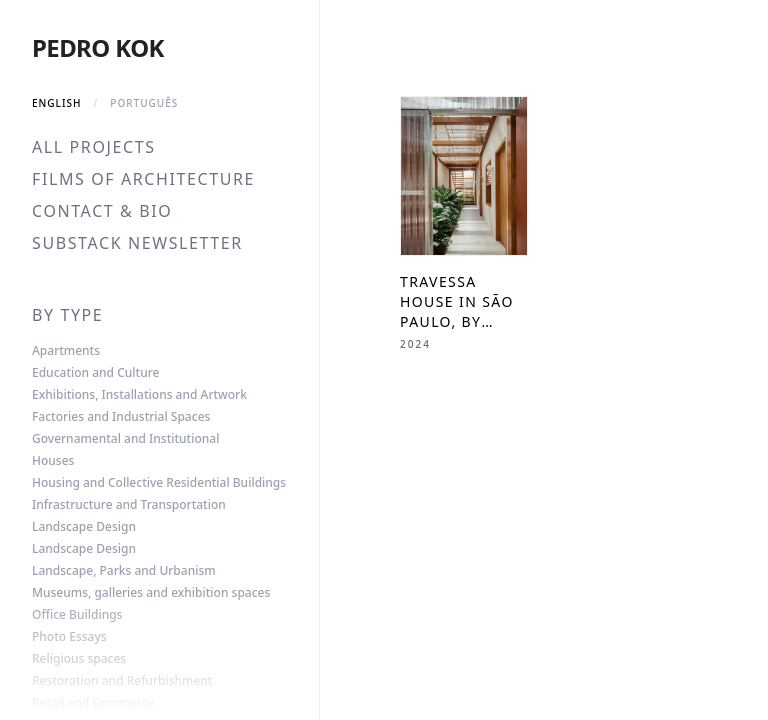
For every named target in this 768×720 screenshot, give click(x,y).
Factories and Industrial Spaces (121, 417)
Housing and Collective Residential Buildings (159, 483)
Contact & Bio (102, 211)
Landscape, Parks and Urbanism (124, 571)
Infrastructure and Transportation (129, 505)
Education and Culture (95, 373)
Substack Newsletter (137, 243)
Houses (53, 461)
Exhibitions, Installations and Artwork (139, 395)
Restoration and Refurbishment (122, 681)
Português (144, 103)
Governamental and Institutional (125, 439)
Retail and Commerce (93, 703)
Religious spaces (79, 659)
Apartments (66, 351)
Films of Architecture (143, 179)
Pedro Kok (98, 47)
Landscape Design (84, 527)
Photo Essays (69, 637)
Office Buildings (77, 615)
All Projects (94, 147)
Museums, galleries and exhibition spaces (151, 593)
